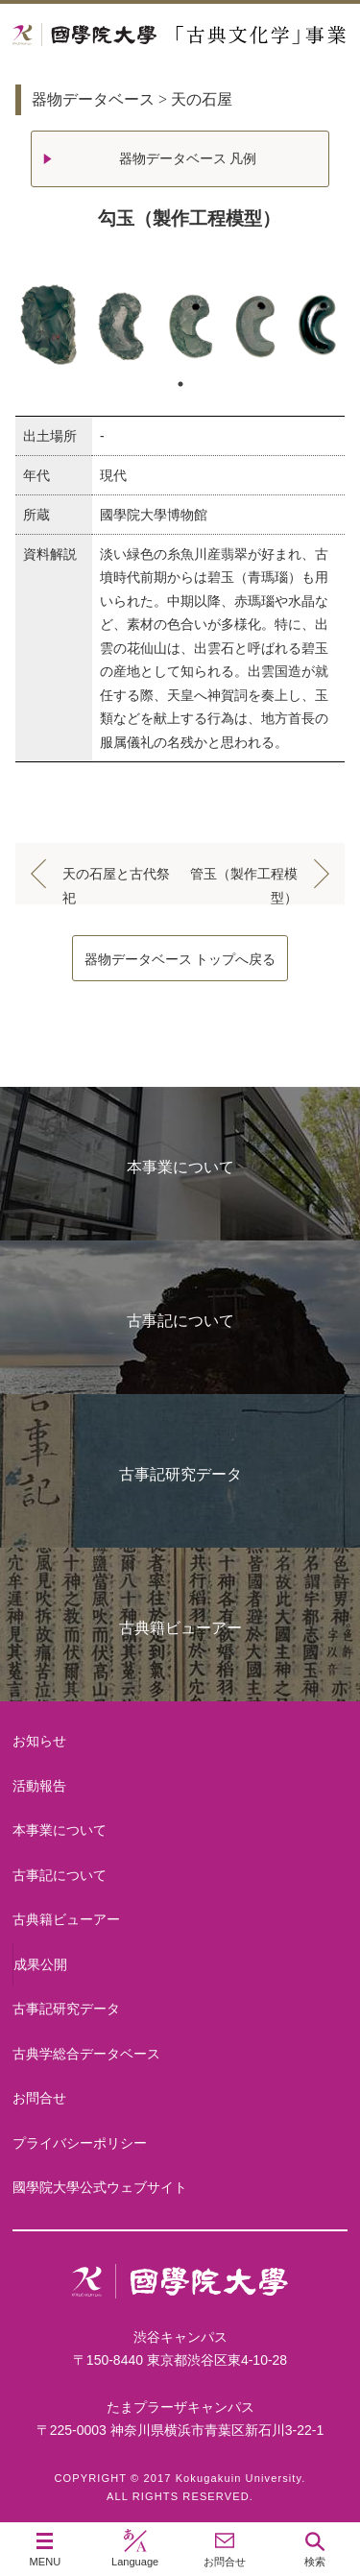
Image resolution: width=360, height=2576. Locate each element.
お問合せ (39, 2098)
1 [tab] (180, 384)
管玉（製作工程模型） (244, 877)
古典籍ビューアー (180, 1628)
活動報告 (39, 1786)
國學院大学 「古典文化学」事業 (180, 35)
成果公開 (40, 1964)
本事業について (180, 1167)
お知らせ (39, 1740)
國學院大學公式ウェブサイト (99, 2187)
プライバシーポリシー (79, 2143)
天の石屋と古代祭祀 (116, 877)
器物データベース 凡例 (188, 158)
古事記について (180, 1320)
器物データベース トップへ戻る (180, 959)
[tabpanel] (180, 325)
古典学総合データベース (86, 2053)
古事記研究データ (180, 1474)
